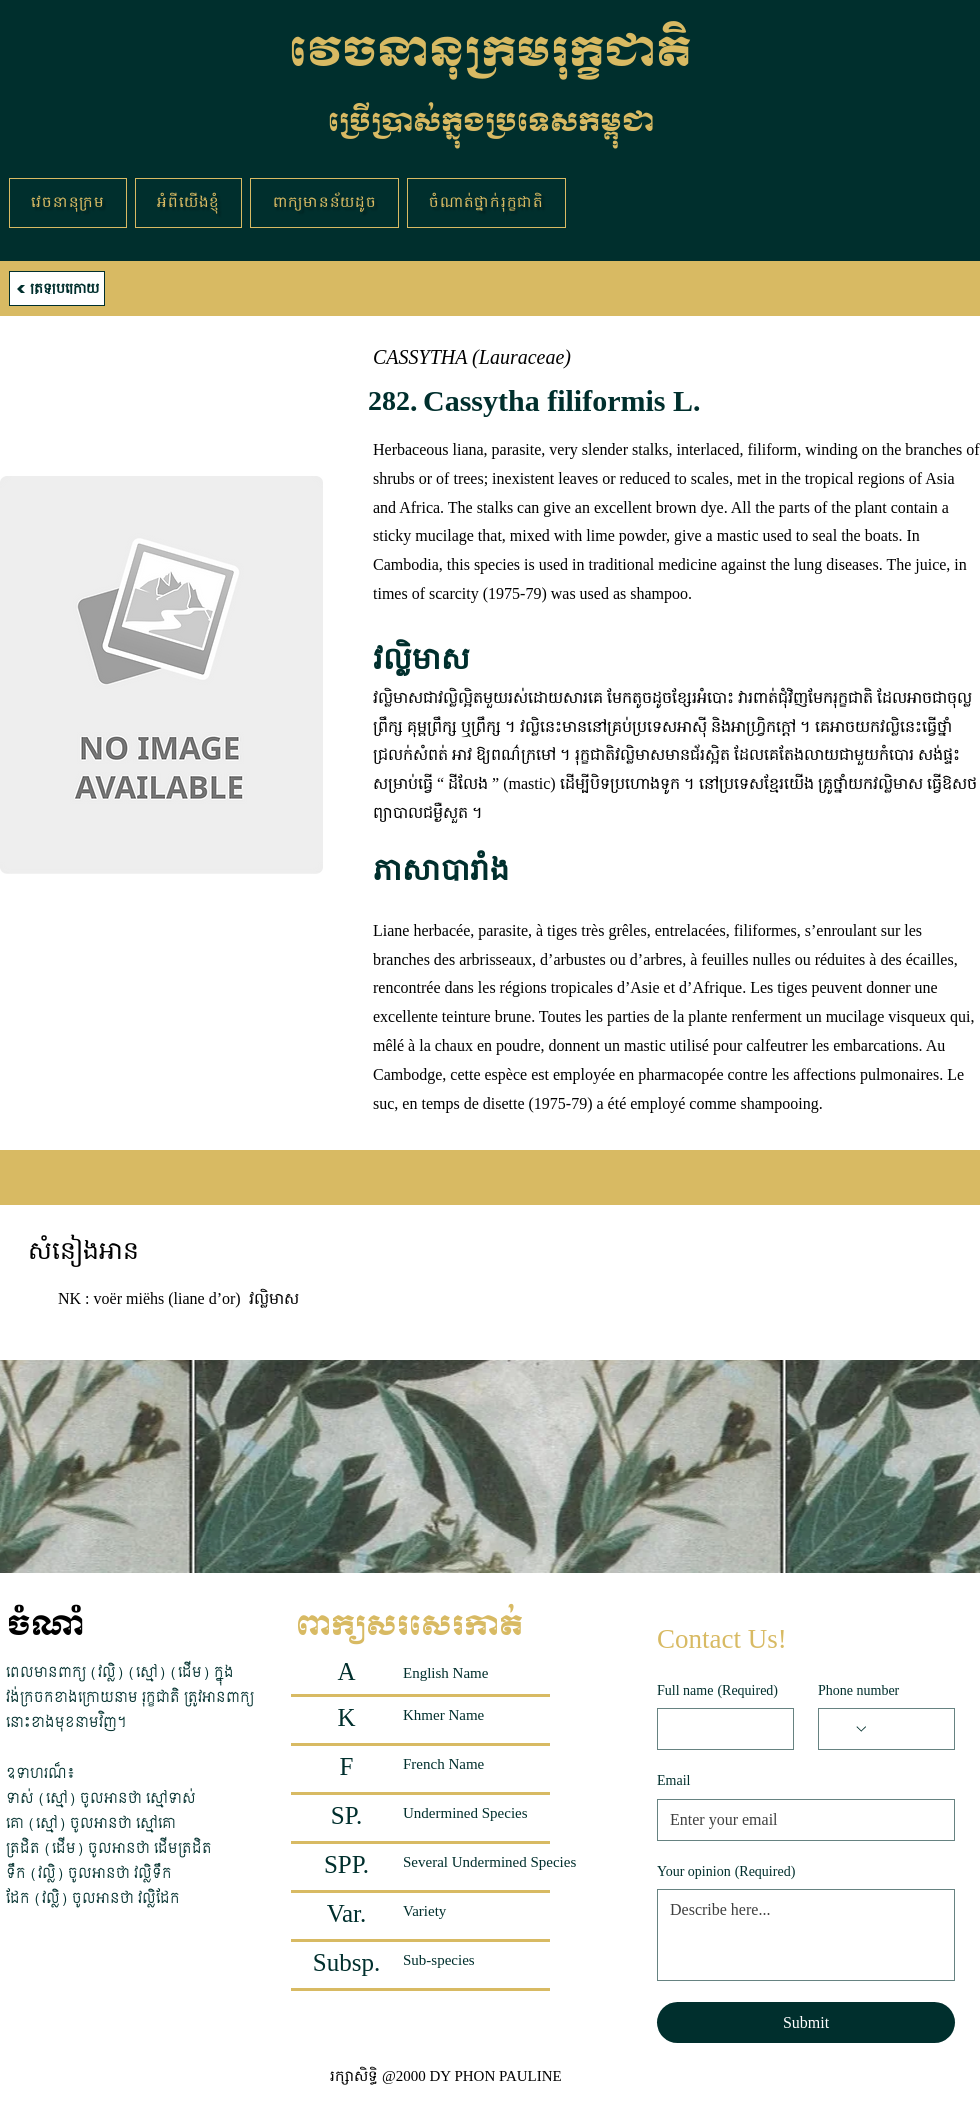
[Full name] (719, 1729)
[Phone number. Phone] (905, 1729)
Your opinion (726, 1872)
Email (673, 1780)
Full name (717, 1691)
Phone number (858, 1690)
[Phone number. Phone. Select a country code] (850, 1729)
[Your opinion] (806, 1935)
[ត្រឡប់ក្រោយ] (57, 288)
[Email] (800, 1820)
